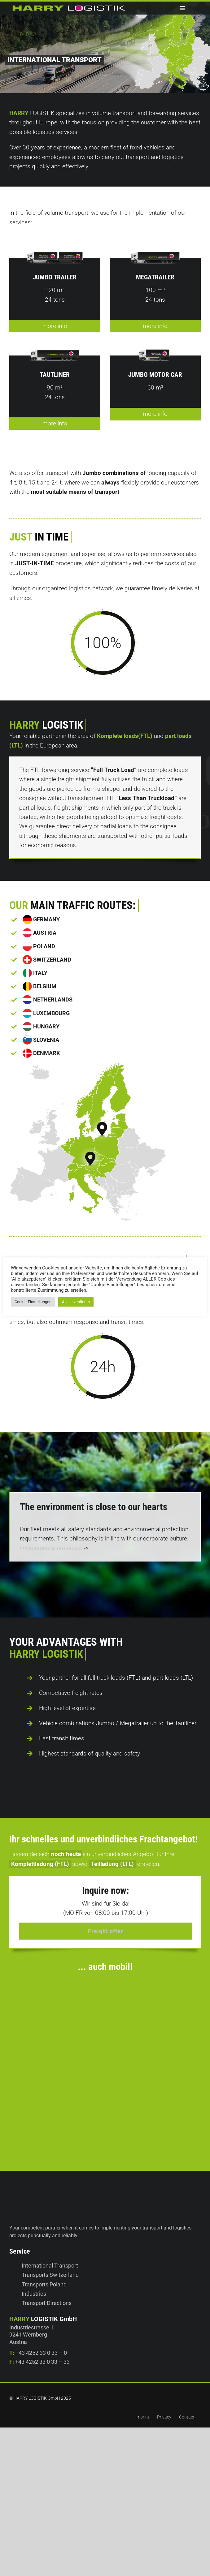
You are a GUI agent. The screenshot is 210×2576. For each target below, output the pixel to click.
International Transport (50, 2253)
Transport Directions (47, 2291)
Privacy (164, 2404)
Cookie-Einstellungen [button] (33, 1301)
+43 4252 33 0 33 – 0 (41, 2340)
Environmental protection (51, 1548)
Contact (187, 2404)
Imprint (142, 2404)
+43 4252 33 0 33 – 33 (42, 2349)
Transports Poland (44, 2272)
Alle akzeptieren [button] (76, 1301)
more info (55, 337)
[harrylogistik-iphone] (110, 1963)
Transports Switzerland (50, 2263)
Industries (34, 2281)
